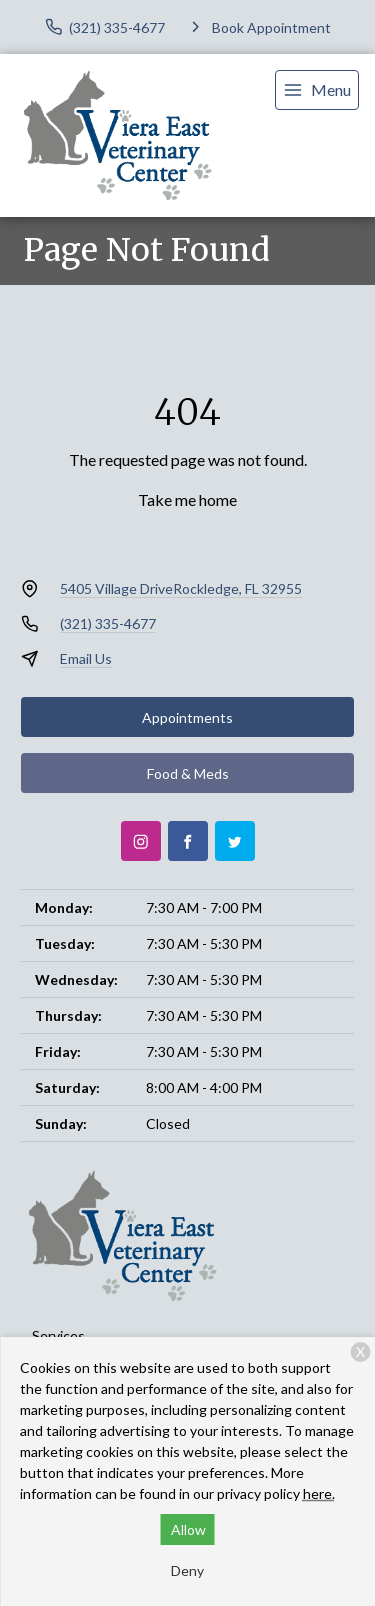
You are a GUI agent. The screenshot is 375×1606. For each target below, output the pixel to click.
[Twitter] (235, 841)
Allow (188, 1529)
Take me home (187, 499)
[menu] (317, 90)
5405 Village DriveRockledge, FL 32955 (181, 588)
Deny (187, 1570)
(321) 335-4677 (108, 623)
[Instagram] (141, 841)
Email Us (86, 658)
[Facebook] (188, 841)
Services (58, 1335)
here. (319, 1493)
